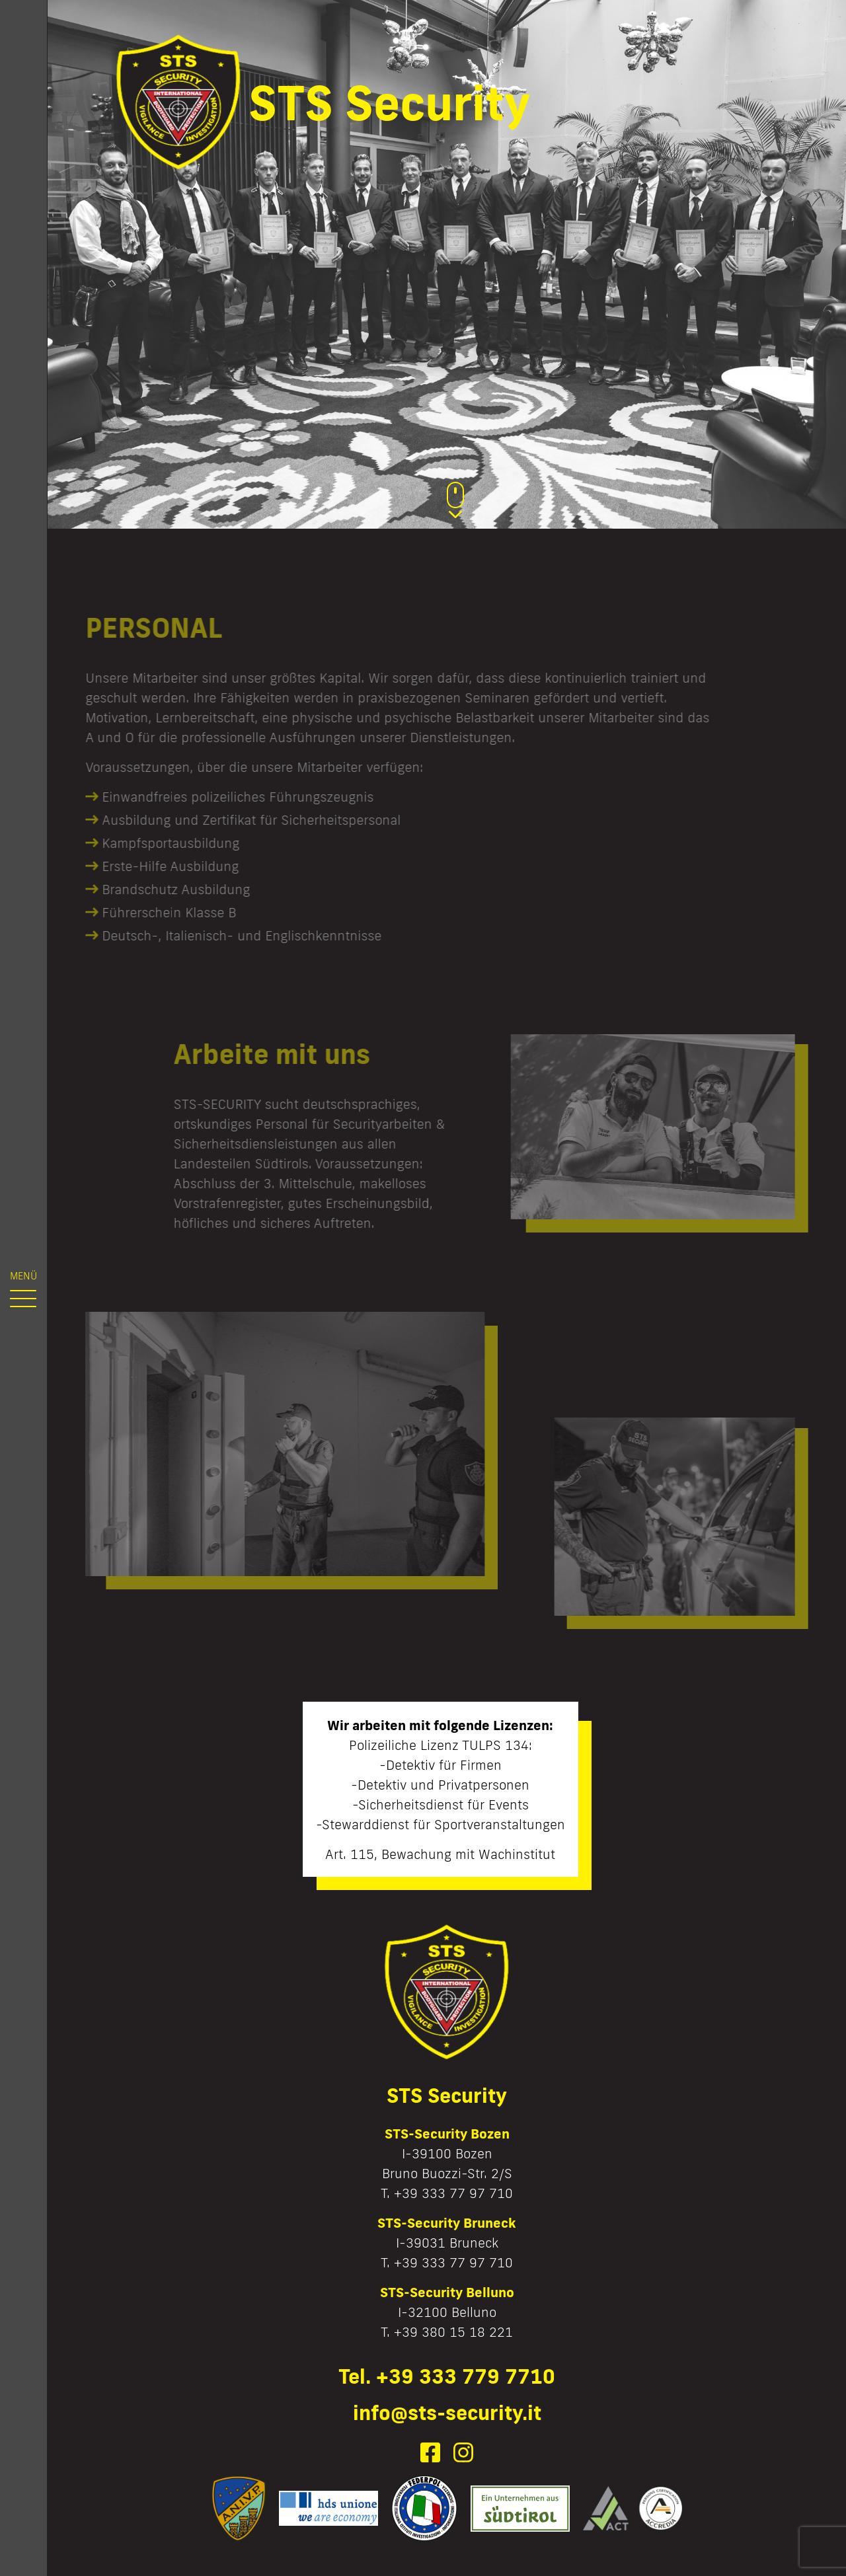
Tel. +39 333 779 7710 (446, 2376)
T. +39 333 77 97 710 (447, 2192)
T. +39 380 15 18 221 (447, 2331)
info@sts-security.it (447, 2412)
